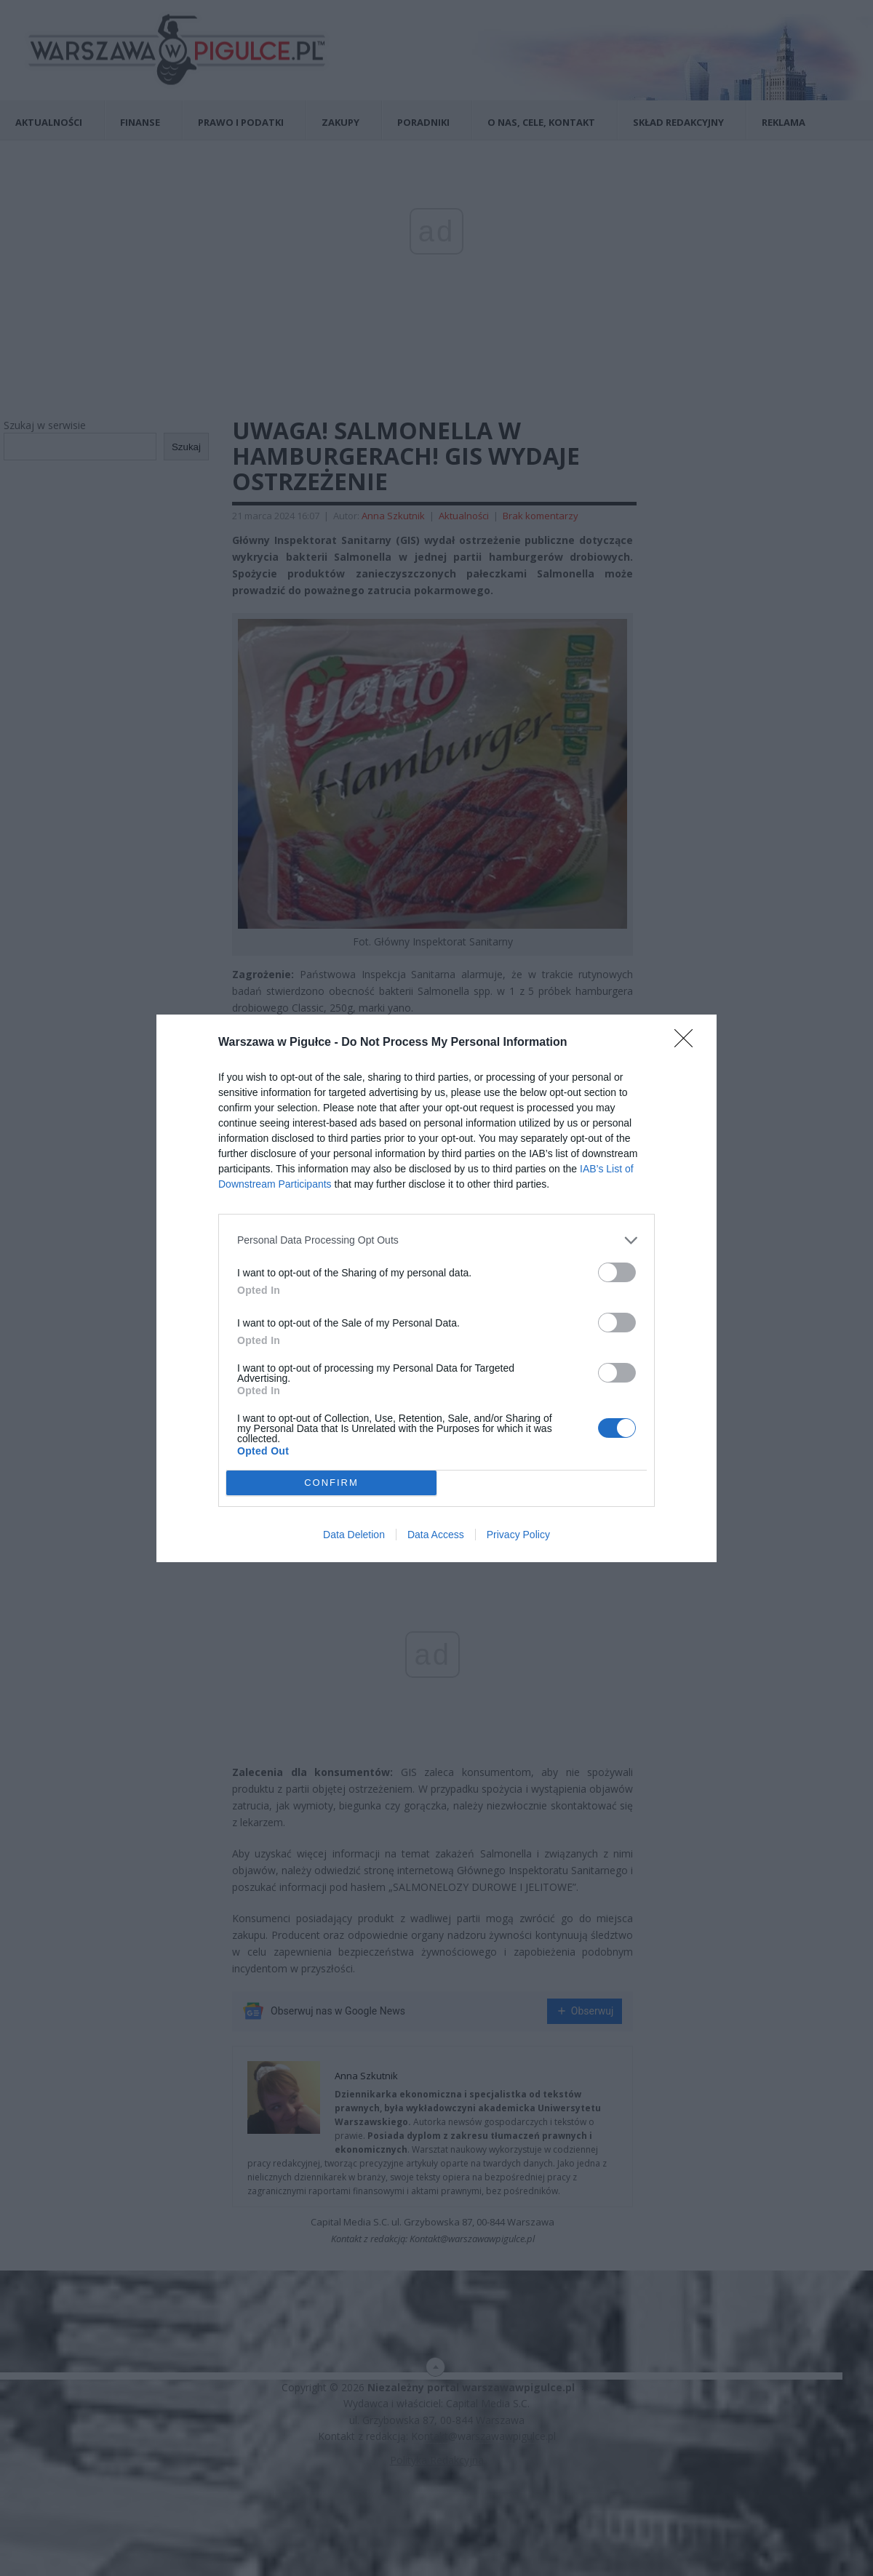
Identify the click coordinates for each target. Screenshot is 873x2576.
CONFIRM (331, 1482)
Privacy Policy (518, 1534)
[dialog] (436, 1288)
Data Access (435, 1534)
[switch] (617, 1272)
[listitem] (436, 1240)
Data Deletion (354, 1534)
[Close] (688, 1043)
